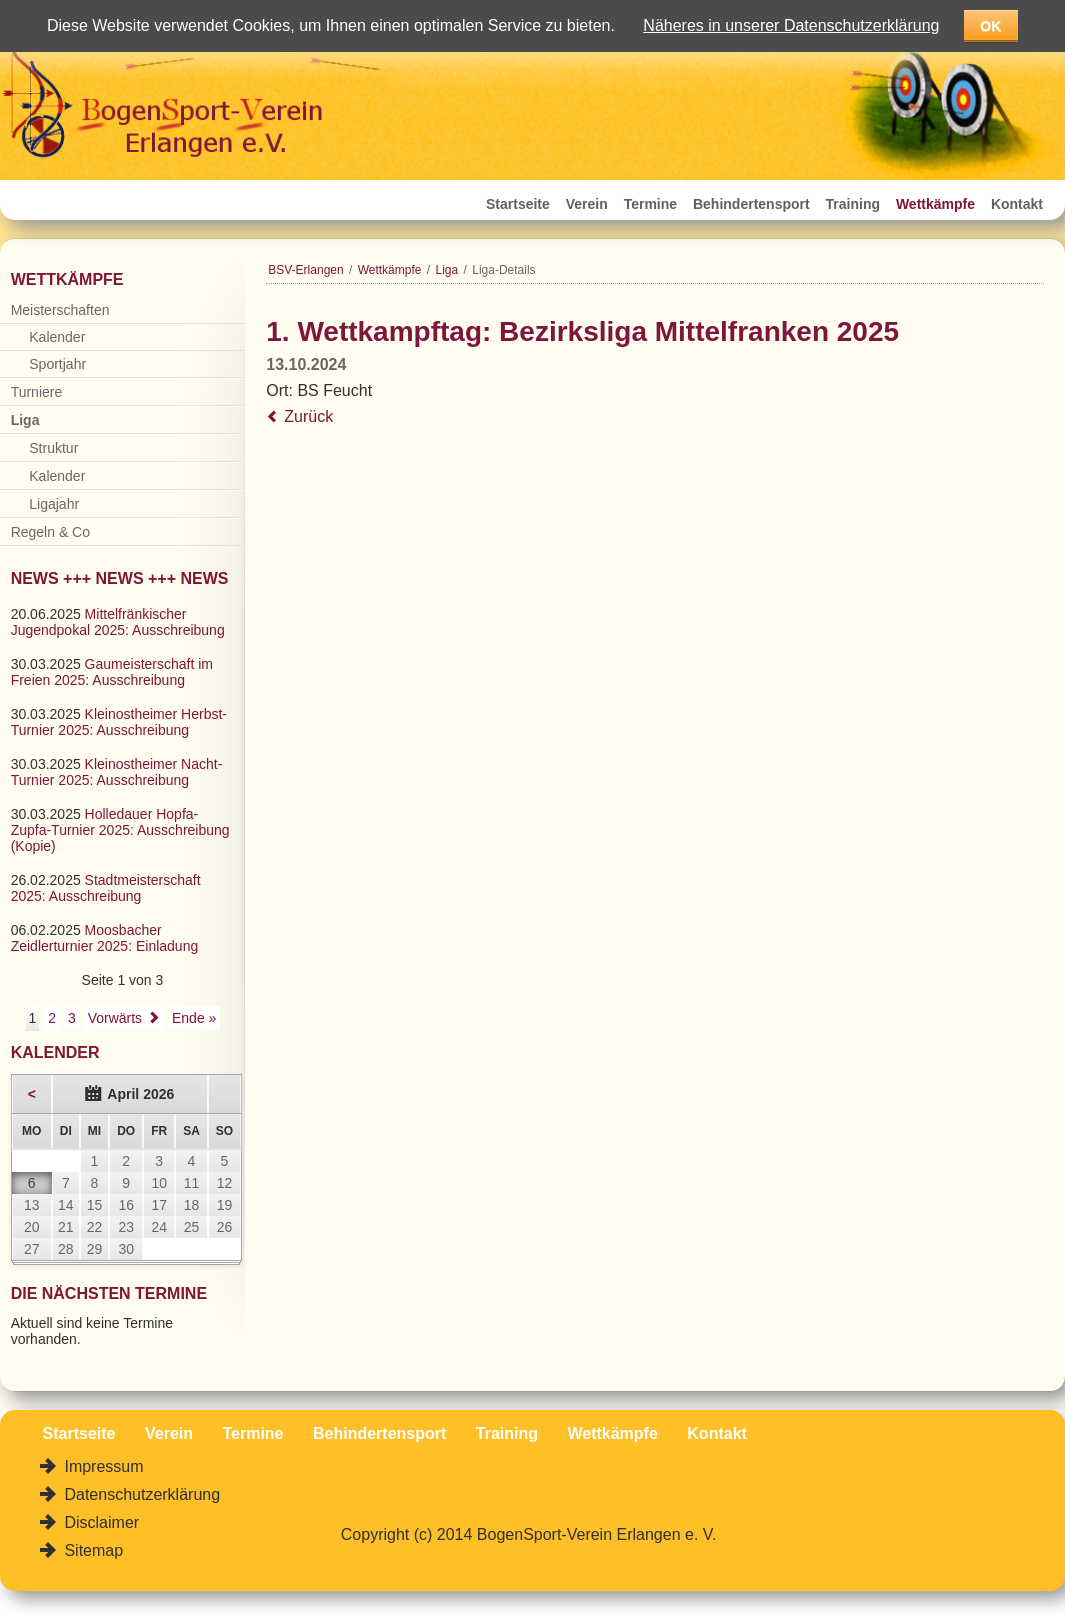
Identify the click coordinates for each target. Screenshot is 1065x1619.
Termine (650, 204)
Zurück (308, 416)
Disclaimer (99, 1522)
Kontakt (1017, 204)
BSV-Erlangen (305, 270)
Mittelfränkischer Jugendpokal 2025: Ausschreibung (118, 622)
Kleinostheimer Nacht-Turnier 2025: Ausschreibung (117, 772)
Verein (587, 204)
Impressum (102, 1466)
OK (990, 26)
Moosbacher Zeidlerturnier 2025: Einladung (105, 938)
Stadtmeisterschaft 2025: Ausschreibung (106, 888)
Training (853, 204)
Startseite (518, 204)
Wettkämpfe (935, 204)
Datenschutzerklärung (140, 1494)
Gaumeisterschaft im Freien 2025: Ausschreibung (112, 672)
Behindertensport (751, 204)
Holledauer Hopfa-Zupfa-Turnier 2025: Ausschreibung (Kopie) (120, 830)
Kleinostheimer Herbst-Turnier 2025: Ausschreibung (119, 722)
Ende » (194, 1018)
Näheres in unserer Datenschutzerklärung (791, 25)
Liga (447, 270)
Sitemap (91, 1550)
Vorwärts (115, 1018)
